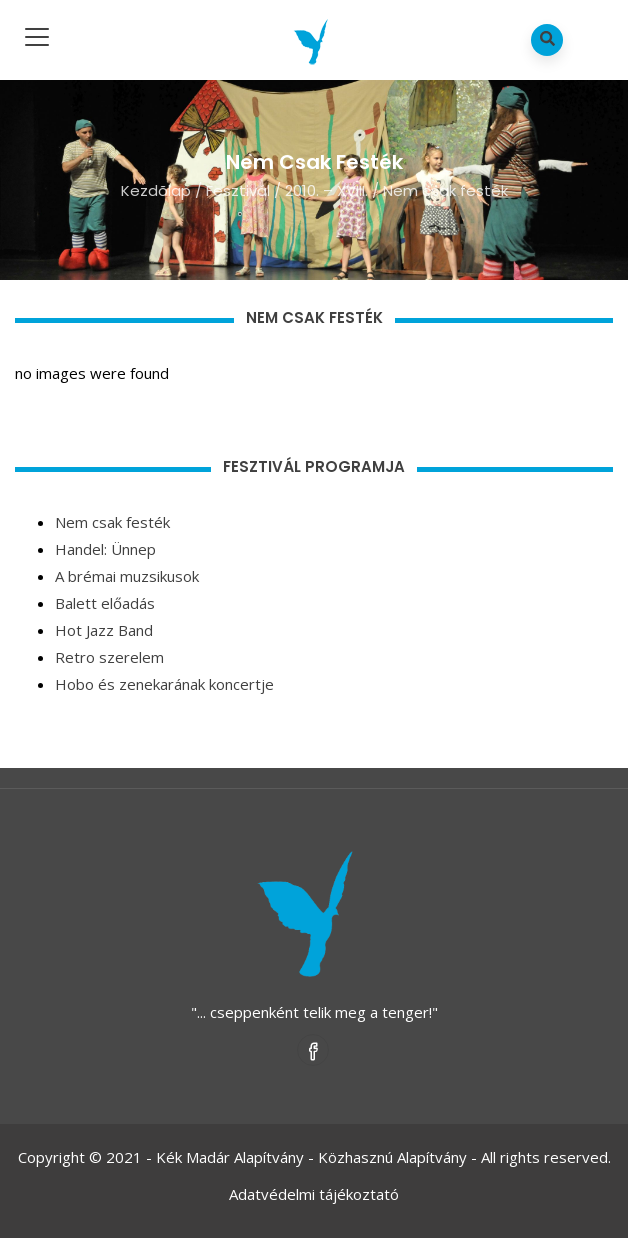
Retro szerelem (109, 657)
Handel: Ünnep (105, 549)
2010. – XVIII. (326, 190)
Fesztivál (238, 190)
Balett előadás (105, 603)
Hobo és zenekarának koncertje (164, 684)
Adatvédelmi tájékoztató (314, 1194)
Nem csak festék (112, 522)
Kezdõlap (156, 190)
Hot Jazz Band (104, 630)
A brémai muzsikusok (127, 576)
